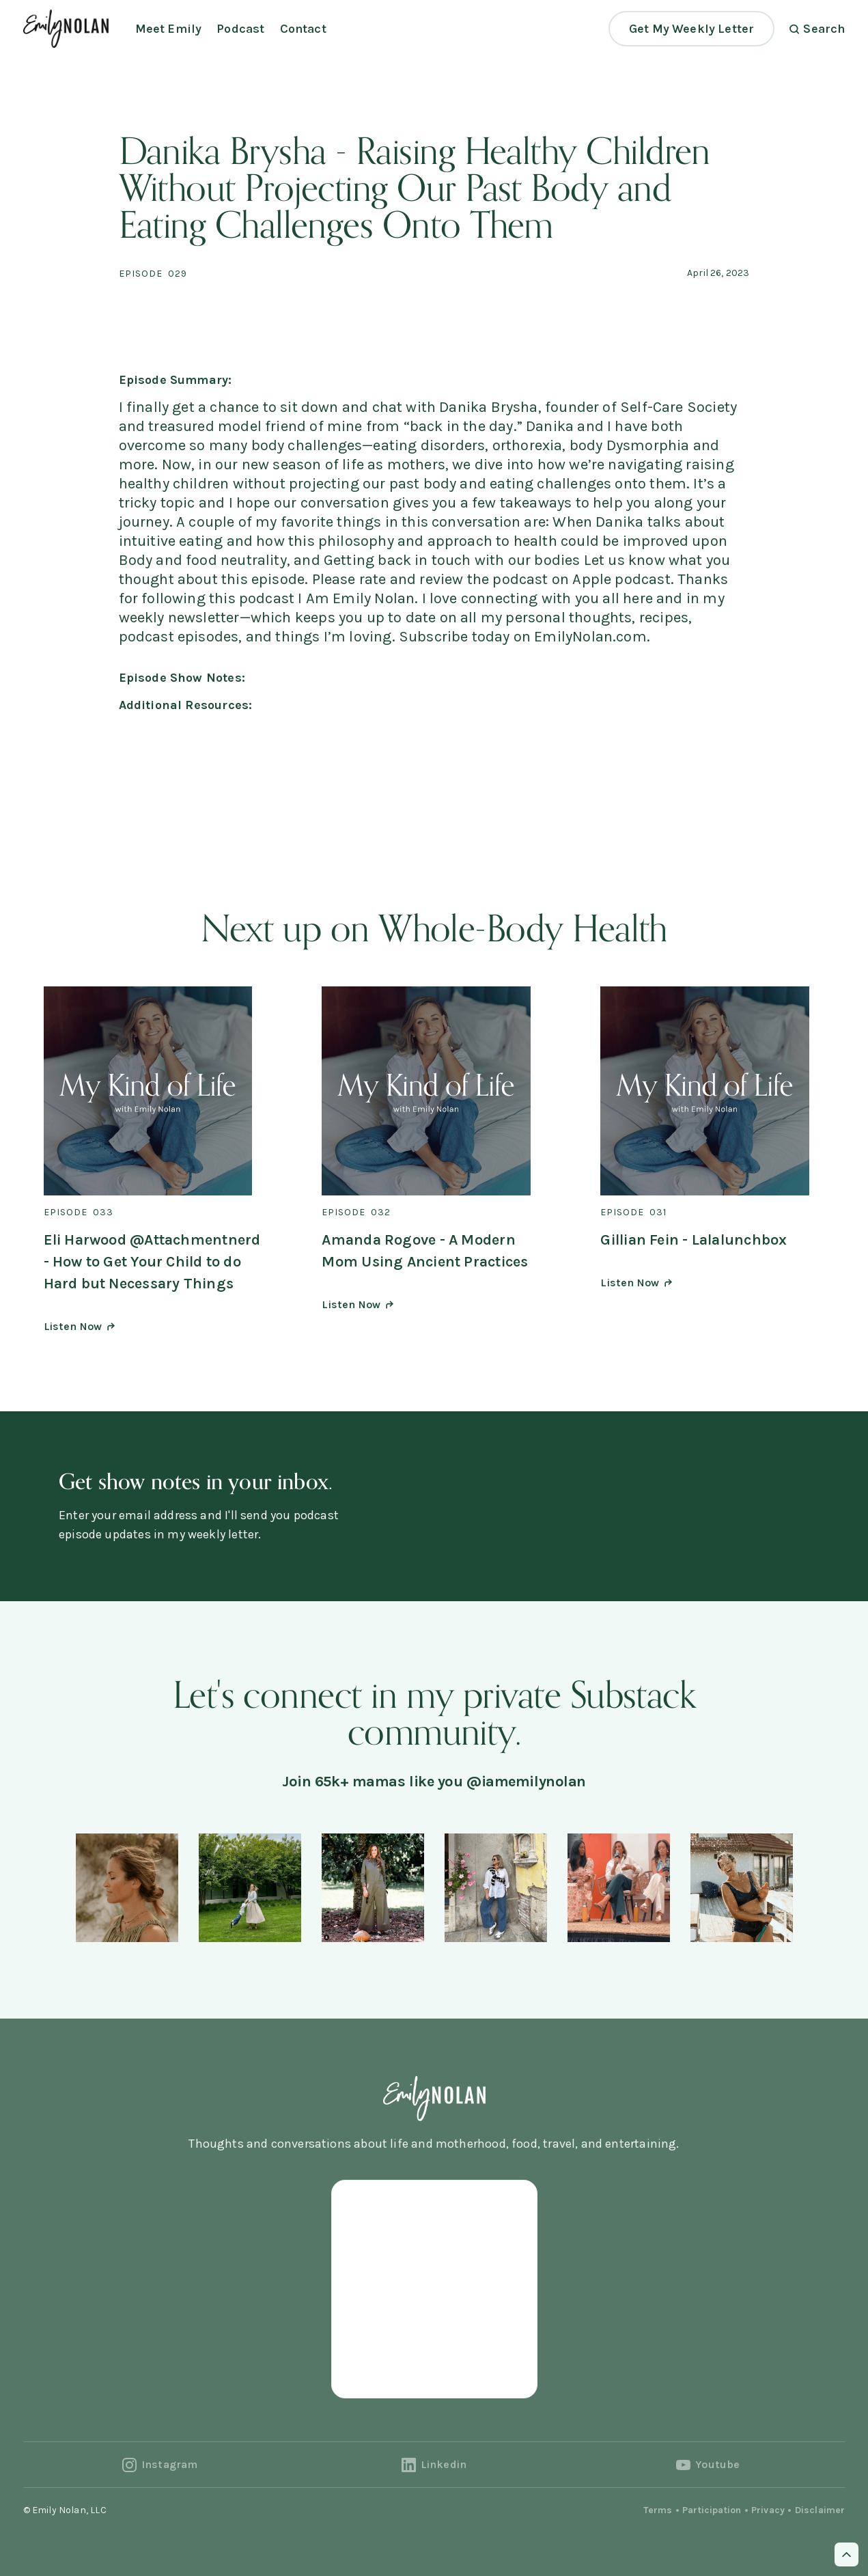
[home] (66, 28)
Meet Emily (168, 28)
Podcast (240, 28)
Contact (303, 28)
